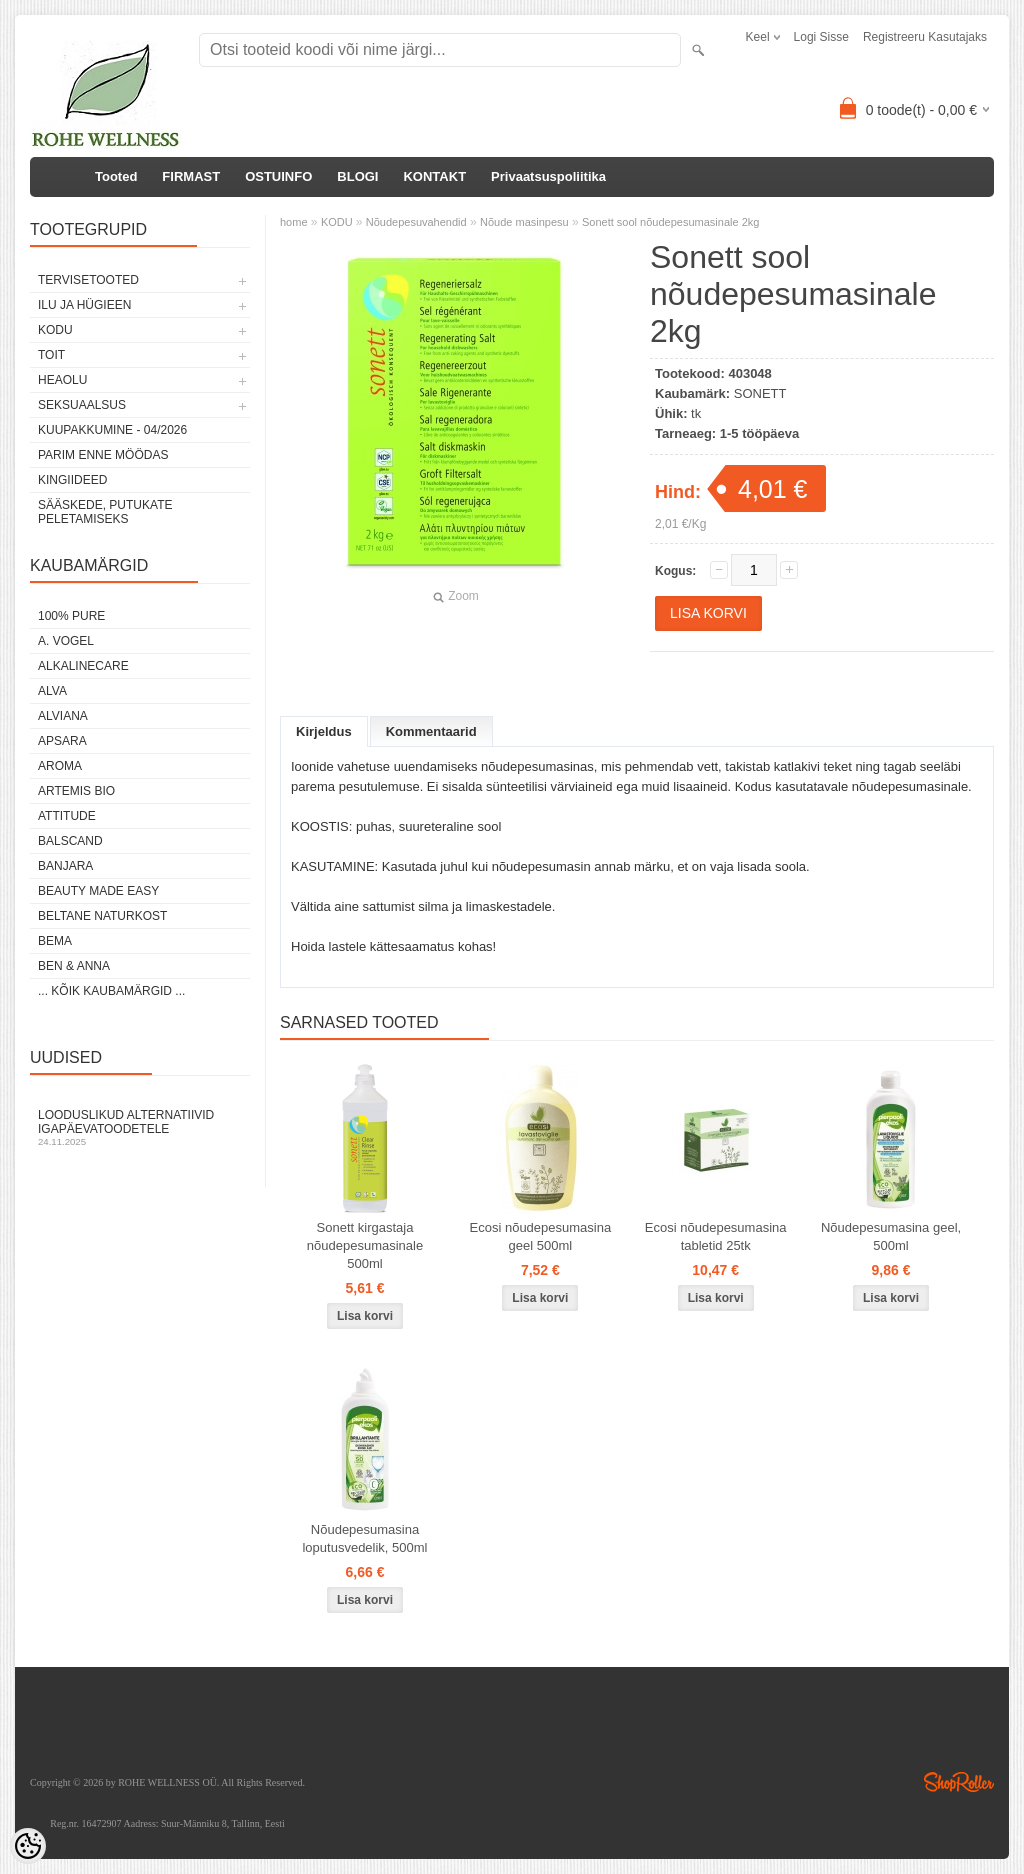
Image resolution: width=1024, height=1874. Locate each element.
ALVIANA (63, 716)
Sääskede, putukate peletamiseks (105, 512)
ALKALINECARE (83, 666)
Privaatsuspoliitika (548, 176)
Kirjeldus (324, 731)
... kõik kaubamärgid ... (111, 991)
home (294, 222)
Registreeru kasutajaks (925, 37)
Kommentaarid (431, 731)
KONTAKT (434, 176)
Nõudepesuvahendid (416, 222)
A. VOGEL (66, 641)
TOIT (51, 355)
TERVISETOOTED (88, 280)
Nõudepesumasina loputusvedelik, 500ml (364, 1538)
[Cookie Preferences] (28, 1846)
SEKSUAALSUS (82, 405)
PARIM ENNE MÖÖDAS (103, 455)
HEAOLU (62, 380)
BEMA (55, 941)
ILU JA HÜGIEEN (84, 305)
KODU (55, 330)
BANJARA (65, 866)
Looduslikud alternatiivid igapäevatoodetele (140, 1127)
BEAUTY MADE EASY (98, 891)
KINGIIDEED (72, 480)
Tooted (116, 176)
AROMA (60, 766)
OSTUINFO (278, 176)
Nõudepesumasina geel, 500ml (891, 1236)
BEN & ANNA (74, 966)
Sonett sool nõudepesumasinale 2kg (670, 222)
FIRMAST (191, 176)
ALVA (52, 691)
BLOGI (357, 176)
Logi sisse (821, 37)
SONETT (760, 393)
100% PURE (71, 616)
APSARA (62, 741)
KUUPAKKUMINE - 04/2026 (112, 430)
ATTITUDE (67, 816)
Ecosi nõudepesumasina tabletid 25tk (716, 1236)
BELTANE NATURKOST (102, 916)
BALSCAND (70, 841)
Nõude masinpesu (524, 222)
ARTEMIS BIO (76, 791)
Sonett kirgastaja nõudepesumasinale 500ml (365, 1245)
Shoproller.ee (959, 1782)
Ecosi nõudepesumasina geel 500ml (541, 1236)
